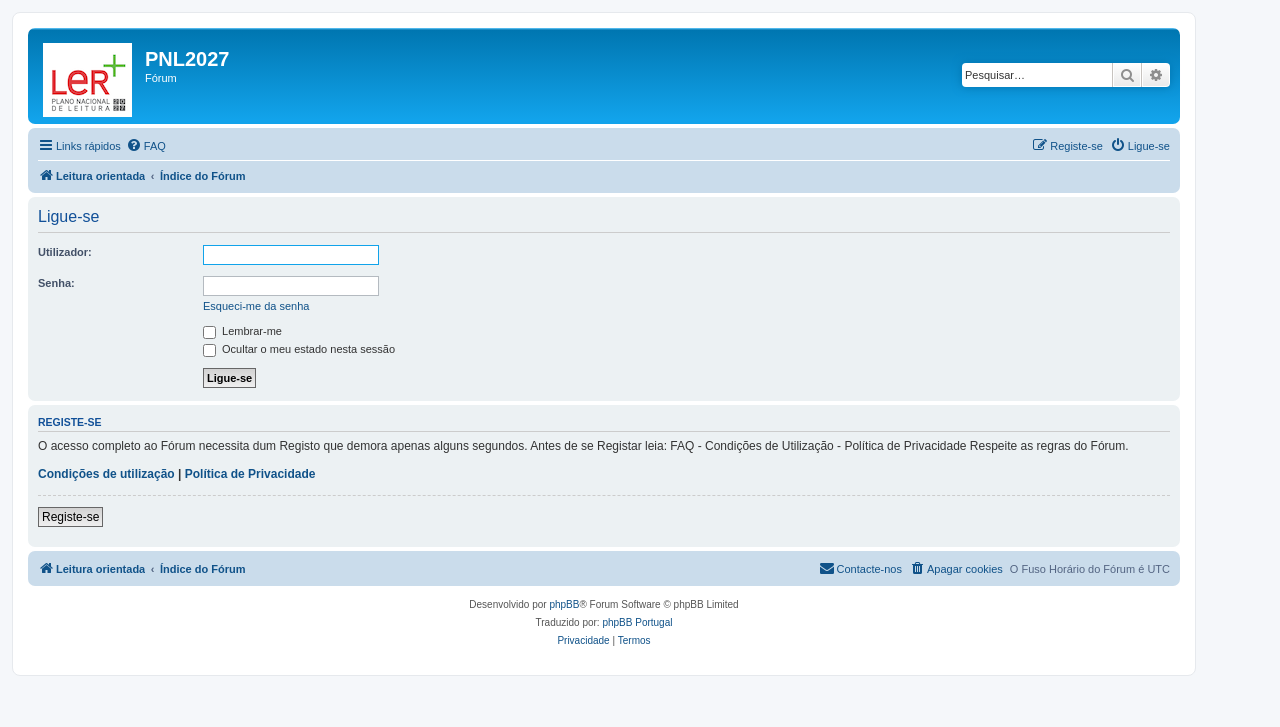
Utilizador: (65, 252)
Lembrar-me (242, 331)
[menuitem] (146, 146)
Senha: (56, 283)
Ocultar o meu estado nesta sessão (299, 349)
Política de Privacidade (250, 474)
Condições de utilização (106, 474)
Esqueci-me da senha (256, 306)
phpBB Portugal (637, 622)
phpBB (564, 604)
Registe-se (70, 517)
